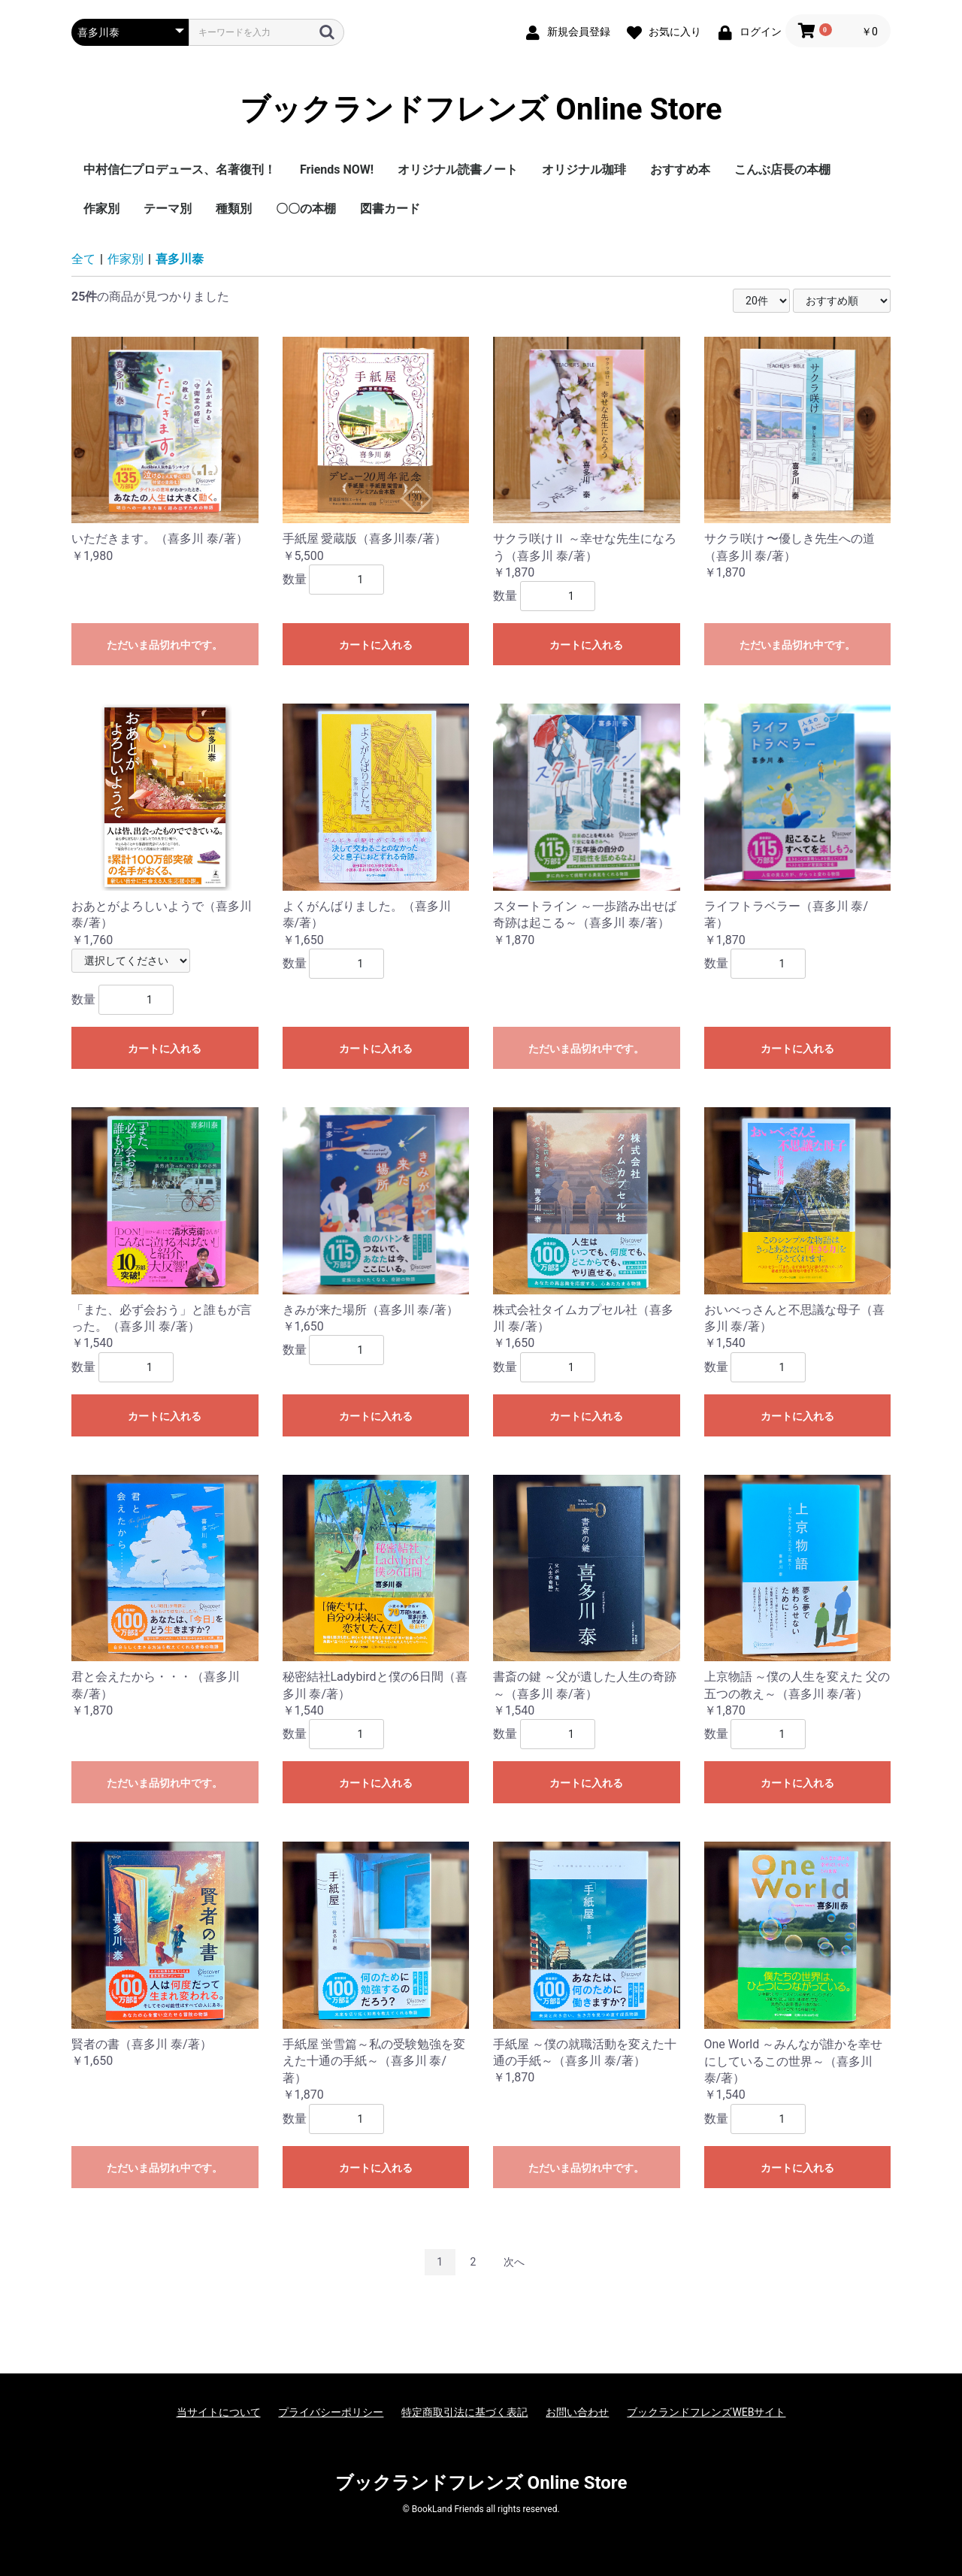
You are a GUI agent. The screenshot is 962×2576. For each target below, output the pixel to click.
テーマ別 (168, 208)
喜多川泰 (180, 259)
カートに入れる (376, 645)
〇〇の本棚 (306, 208)
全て (83, 259)
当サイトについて (219, 2412)
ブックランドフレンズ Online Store (481, 109)
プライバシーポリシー (330, 2412)
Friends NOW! (337, 169)
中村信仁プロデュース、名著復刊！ (179, 169)
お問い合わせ (577, 2412)
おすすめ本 (680, 169)
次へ (514, 2262)
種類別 (234, 208)
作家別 (101, 208)
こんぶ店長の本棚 (782, 169)
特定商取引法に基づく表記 (464, 2412)
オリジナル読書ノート (458, 169)
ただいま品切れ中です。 (164, 645)
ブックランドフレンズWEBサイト (706, 2412)
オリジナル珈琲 (584, 169)
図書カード (390, 208)
